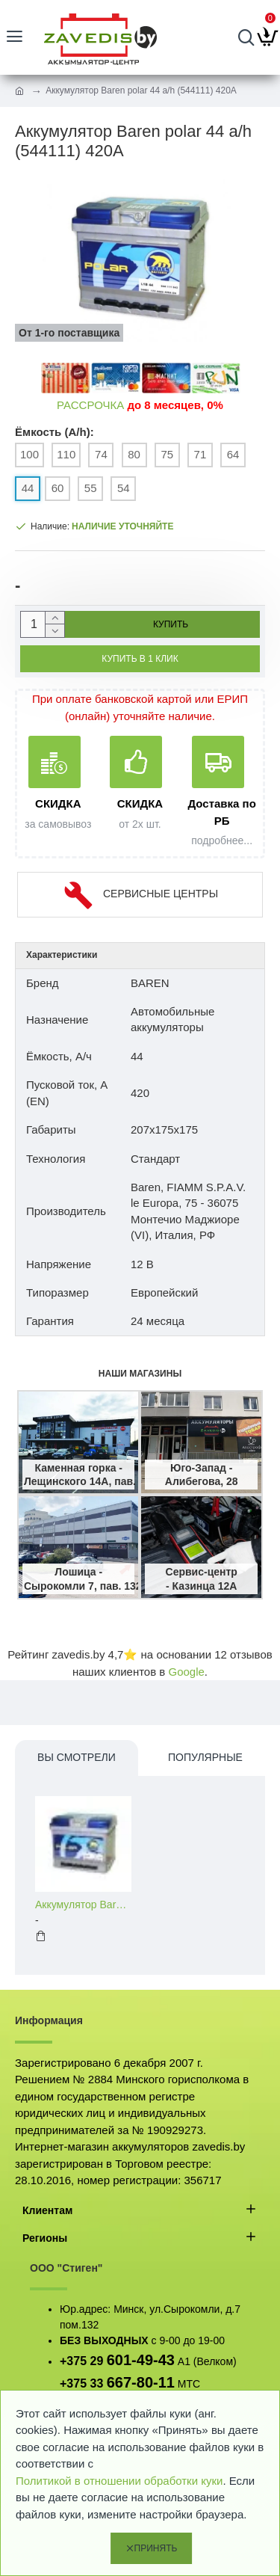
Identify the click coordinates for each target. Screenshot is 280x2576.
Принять (156, 2548)
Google (186, 1671)
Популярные (205, 1757)
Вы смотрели (76, 1757)
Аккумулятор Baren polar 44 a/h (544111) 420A (83, 1905)
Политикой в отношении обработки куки (119, 2480)
